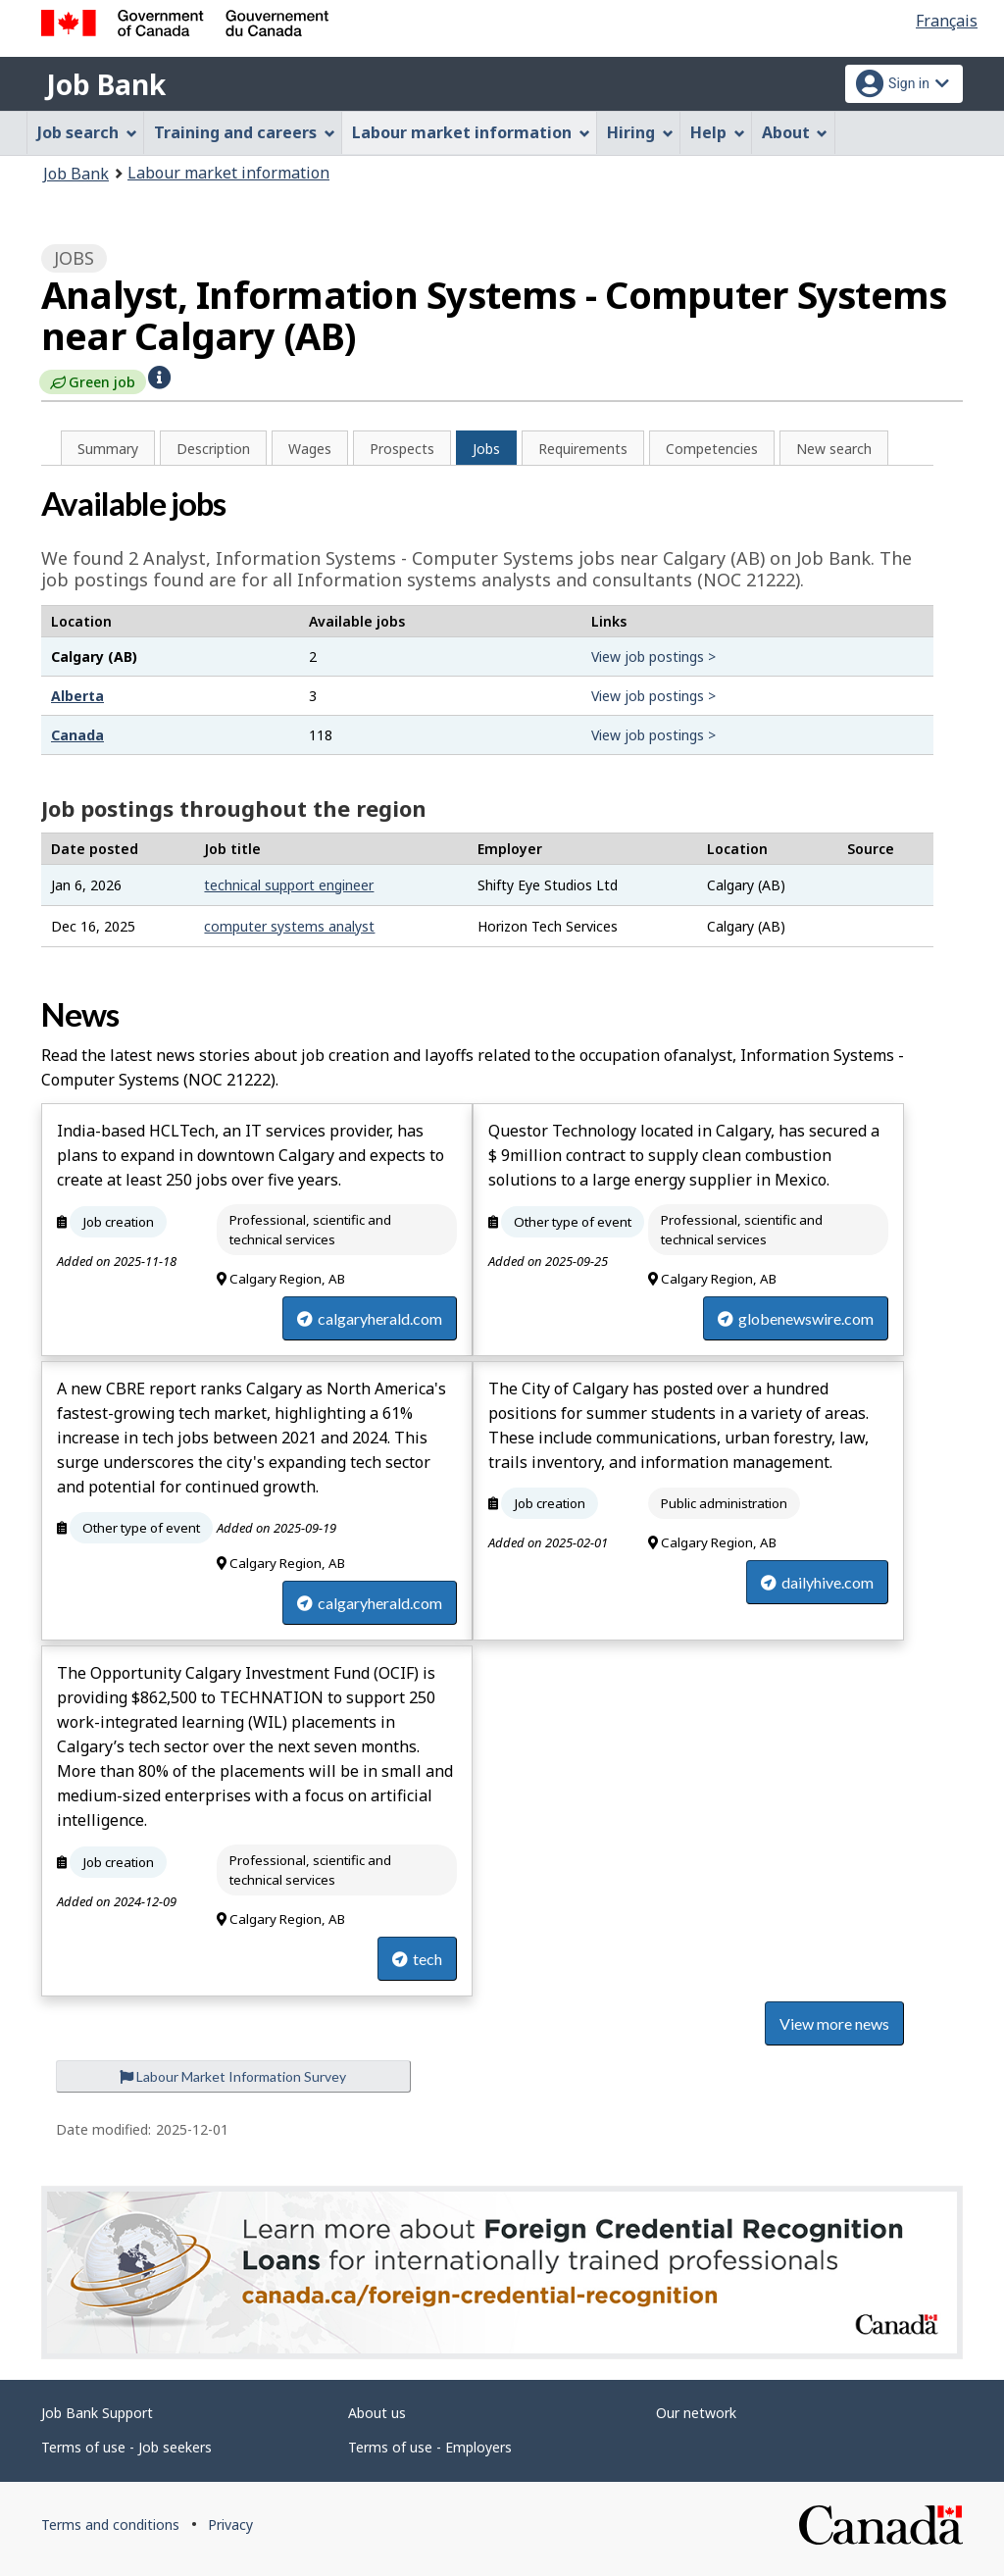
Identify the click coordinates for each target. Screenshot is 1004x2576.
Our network (696, 2412)
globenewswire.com (796, 1318)
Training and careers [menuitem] (244, 132)
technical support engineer (289, 885)
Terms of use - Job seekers (126, 2447)
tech (417, 1958)
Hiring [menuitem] (640, 132)
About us (377, 2412)
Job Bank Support (97, 2412)
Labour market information (228, 172)
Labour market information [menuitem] (471, 132)
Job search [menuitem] (87, 132)
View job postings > (653, 656)
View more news (834, 2023)
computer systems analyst (289, 926)
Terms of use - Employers (430, 2447)
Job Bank (106, 84)
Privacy (230, 2524)
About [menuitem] (795, 132)
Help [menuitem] (717, 132)
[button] (159, 375)
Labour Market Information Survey (233, 2076)
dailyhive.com (817, 1582)
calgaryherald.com (369, 1318)
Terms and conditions (110, 2524)
